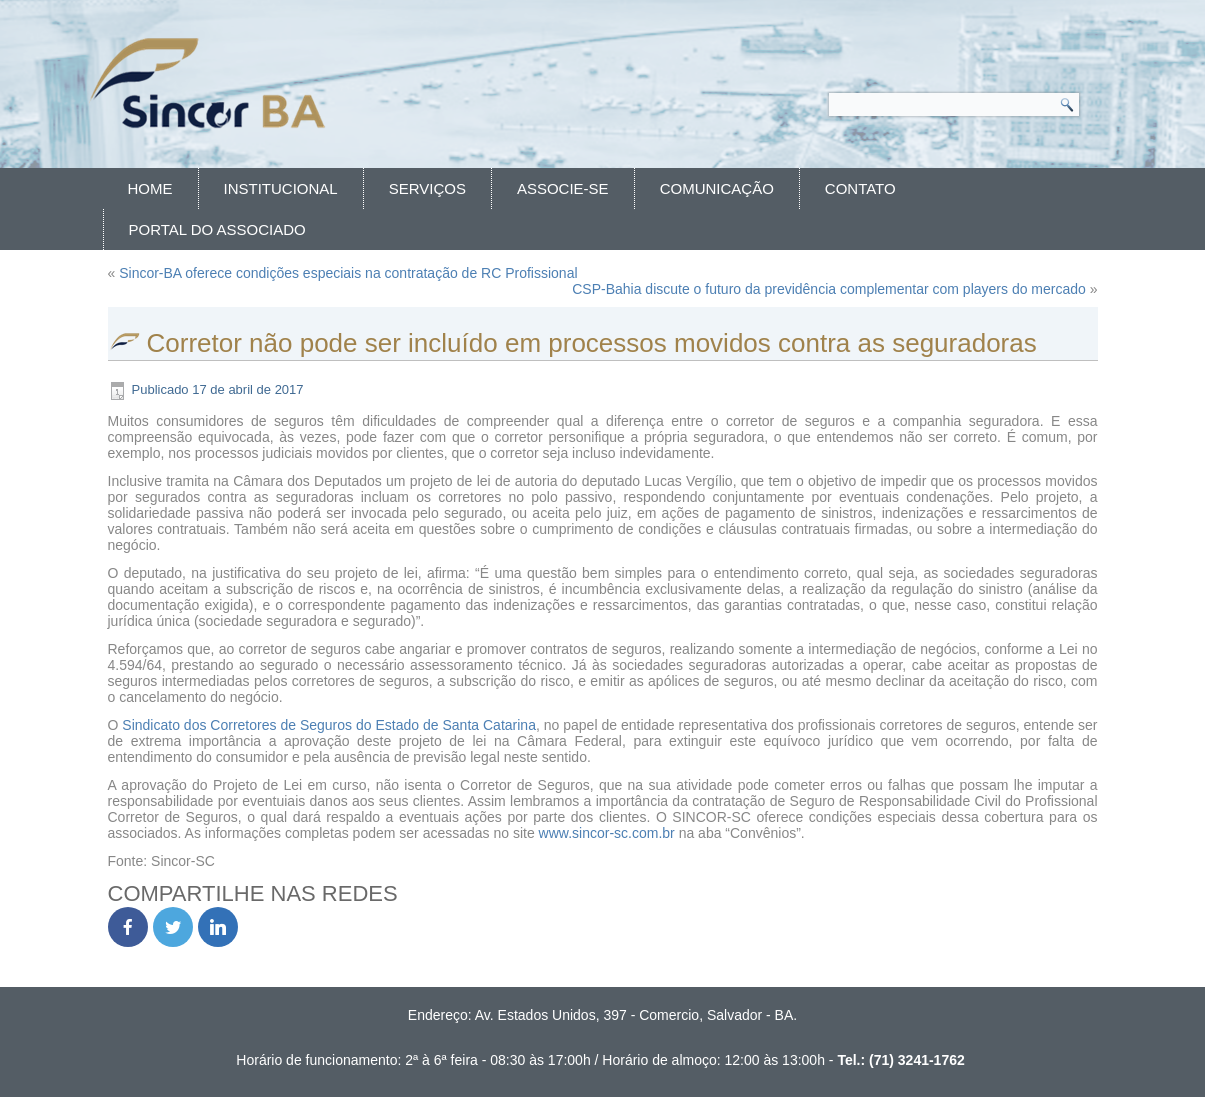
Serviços (427, 188)
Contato (860, 188)
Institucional (281, 188)
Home (150, 188)
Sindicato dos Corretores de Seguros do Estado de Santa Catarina (329, 725)
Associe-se (563, 188)
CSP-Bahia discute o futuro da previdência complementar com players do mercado (829, 289)
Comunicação (717, 188)
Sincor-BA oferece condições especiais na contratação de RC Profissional (348, 273)
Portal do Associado (217, 229)
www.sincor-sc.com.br (607, 833)
